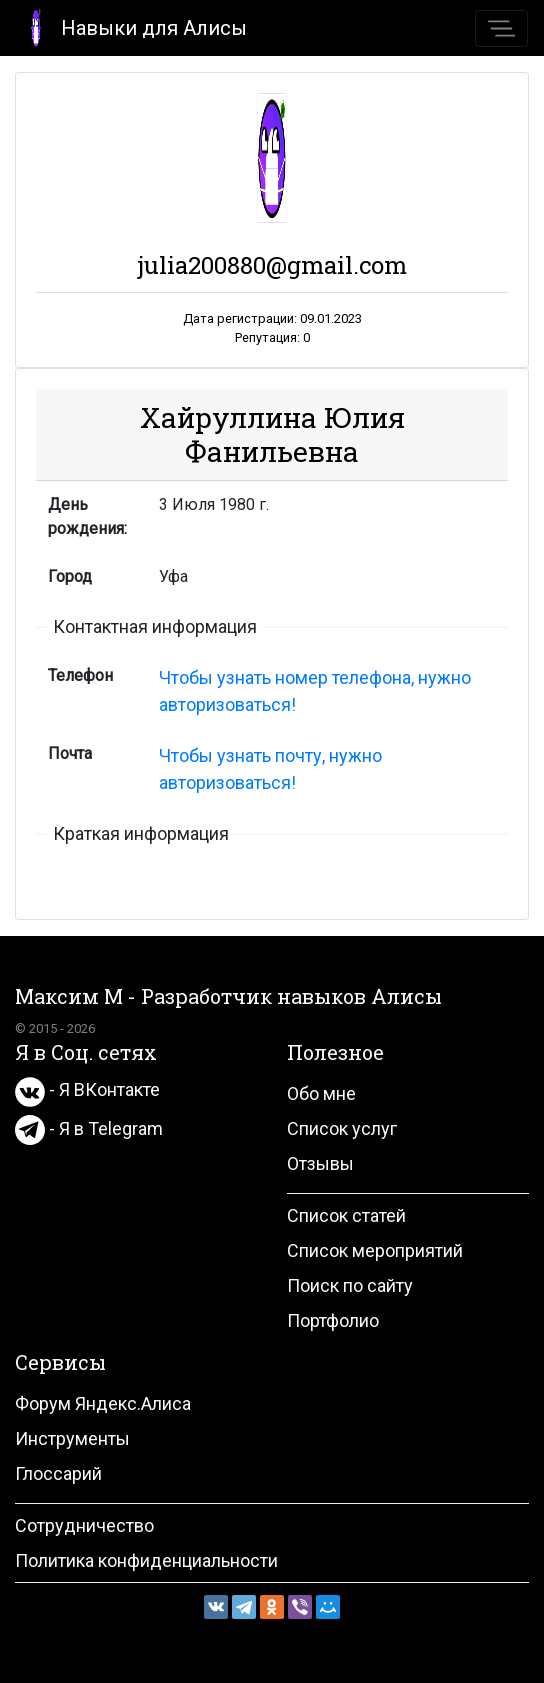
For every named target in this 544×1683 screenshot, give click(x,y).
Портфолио (333, 1320)
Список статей (346, 1215)
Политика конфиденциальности (146, 1560)
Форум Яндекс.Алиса (103, 1403)
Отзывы (320, 1163)
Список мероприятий (375, 1250)
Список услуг (342, 1128)
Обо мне (321, 1093)
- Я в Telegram (89, 1128)
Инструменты (72, 1438)
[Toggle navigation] (501, 28)
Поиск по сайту (350, 1285)
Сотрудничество (84, 1525)
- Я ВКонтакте (87, 1089)
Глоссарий (58, 1473)
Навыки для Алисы (131, 26)
